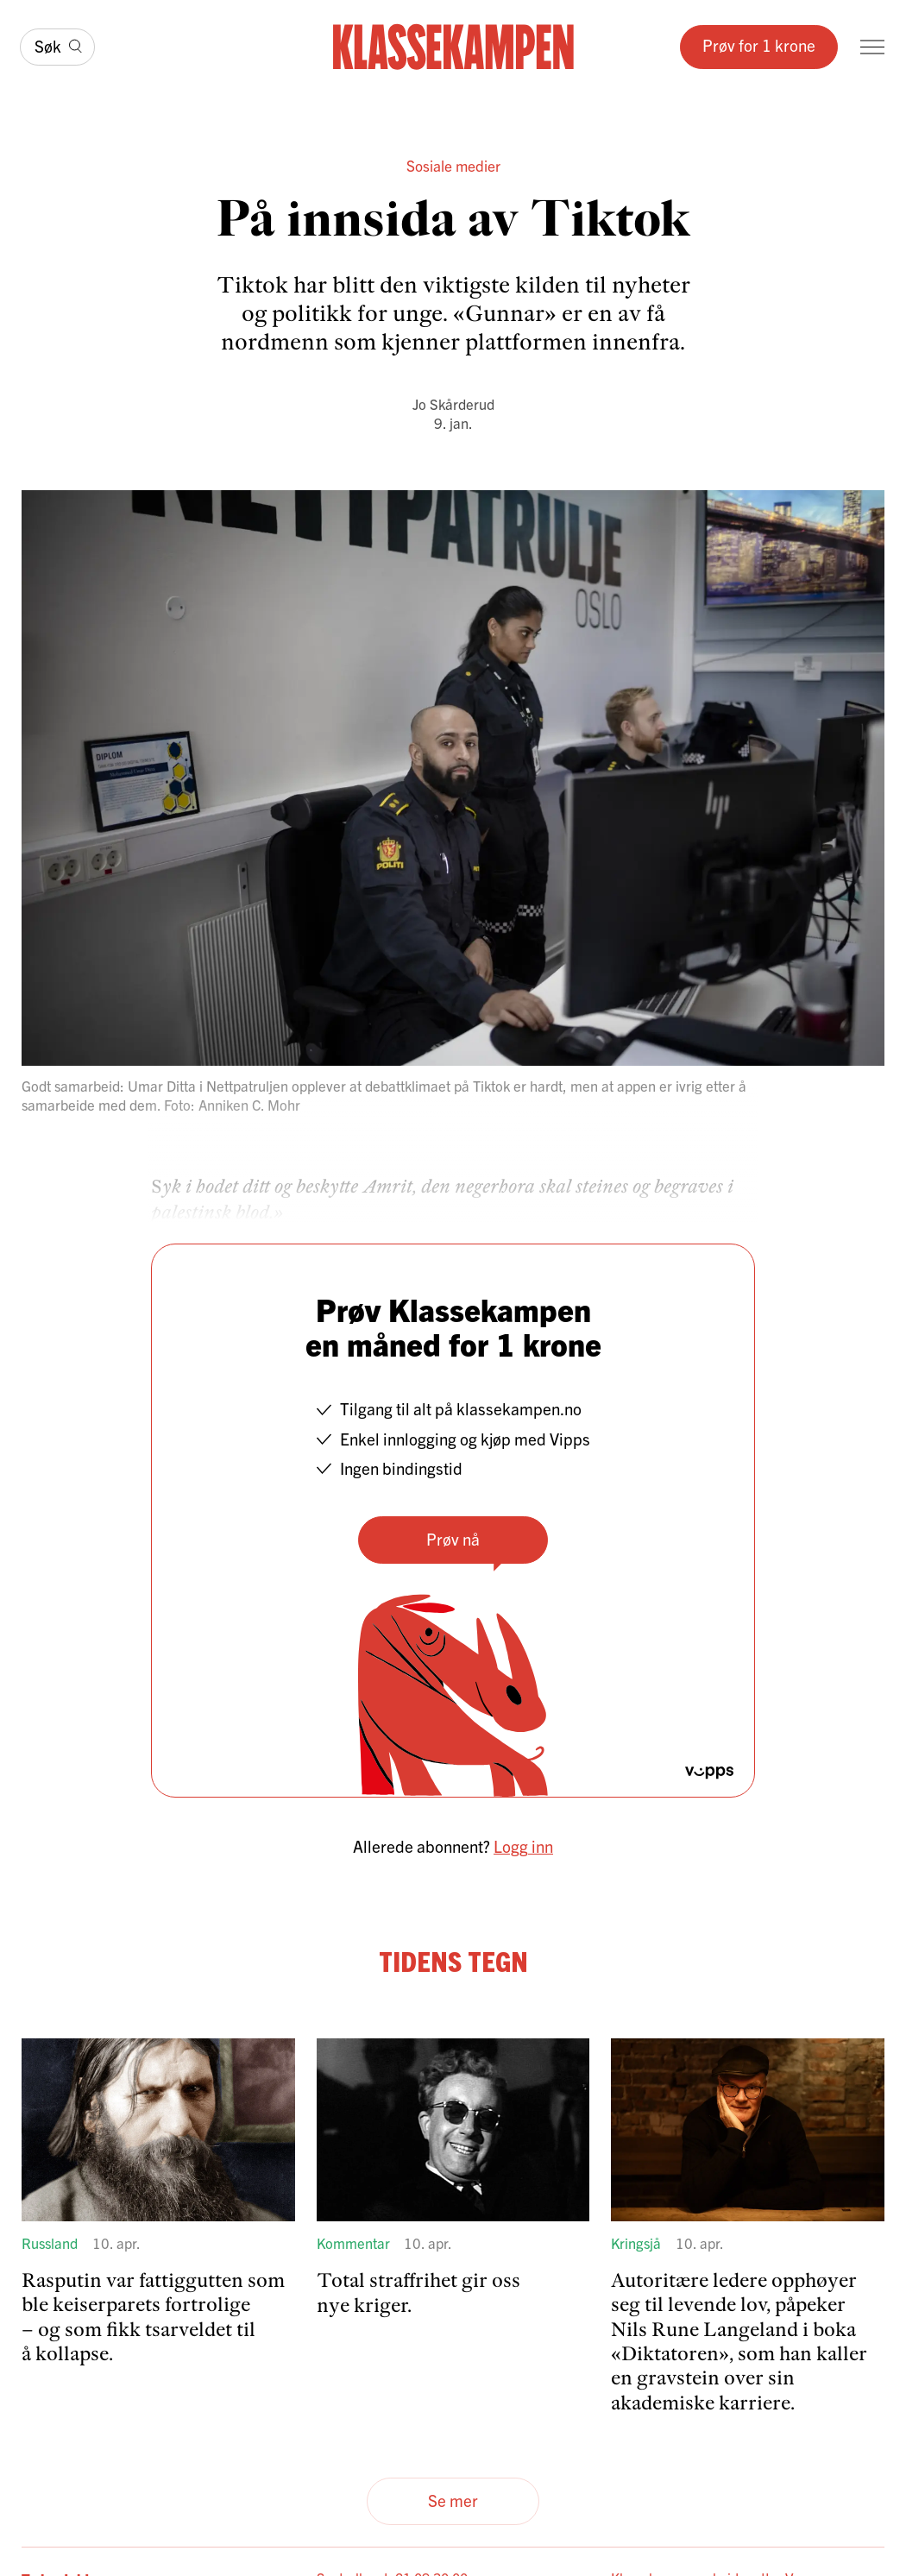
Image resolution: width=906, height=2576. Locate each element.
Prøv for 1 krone (758, 45)
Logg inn (523, 1846)
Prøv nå (453, 1538)
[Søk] (57, 47)
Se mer (453, 2500)
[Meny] (872, 47)
